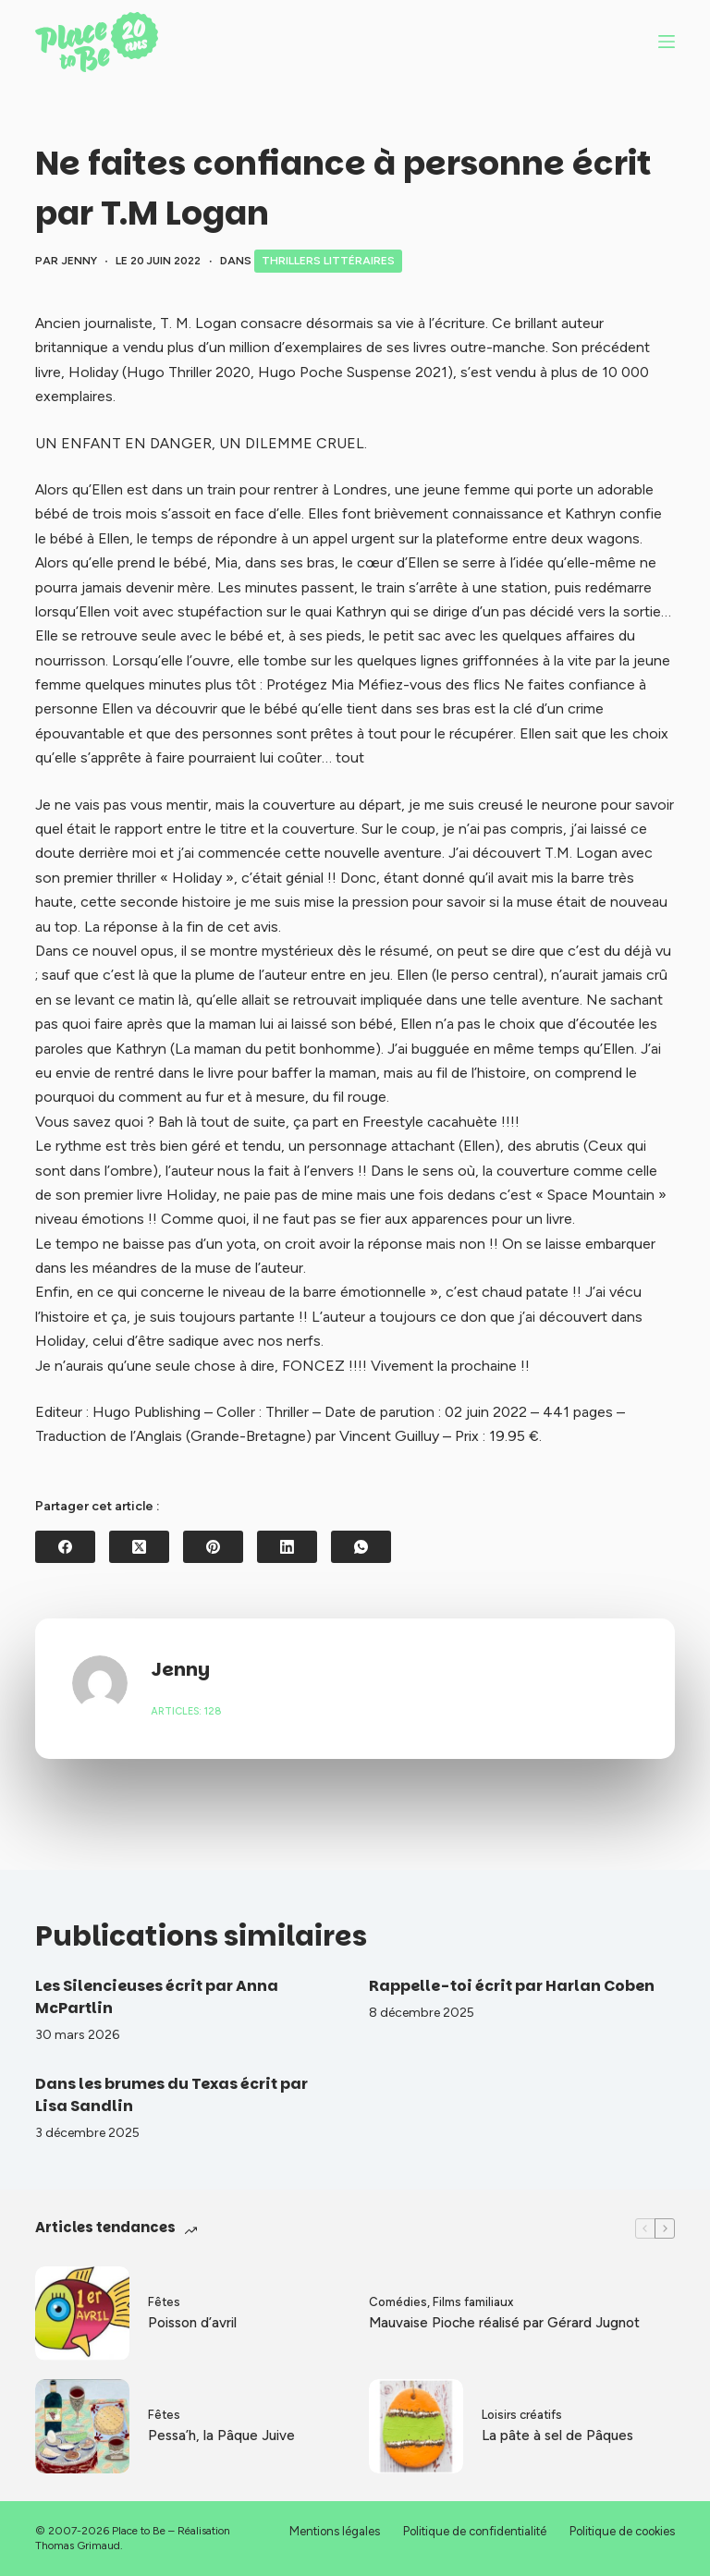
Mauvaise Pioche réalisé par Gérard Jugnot (504, 2322)
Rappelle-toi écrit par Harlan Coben (512, 1985)
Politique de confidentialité (474, 2531)
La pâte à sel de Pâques (557, 2435)
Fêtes (164, 2302)
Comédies (398, 2302)
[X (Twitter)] (139, 1547)
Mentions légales (334, 2531)
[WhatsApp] (361, 1547)
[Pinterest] (213, 1547)
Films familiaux (473, 2302)
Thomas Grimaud (77, 2545)
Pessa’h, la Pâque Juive (221, 2435)
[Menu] (666, 41)
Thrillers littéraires (328, 260)
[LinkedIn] (287, 1547)
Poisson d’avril (192, 2322)
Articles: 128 (186, 1711)
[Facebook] (65, 1547)
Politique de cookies (622, 2531)
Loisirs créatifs (522, 2415)
